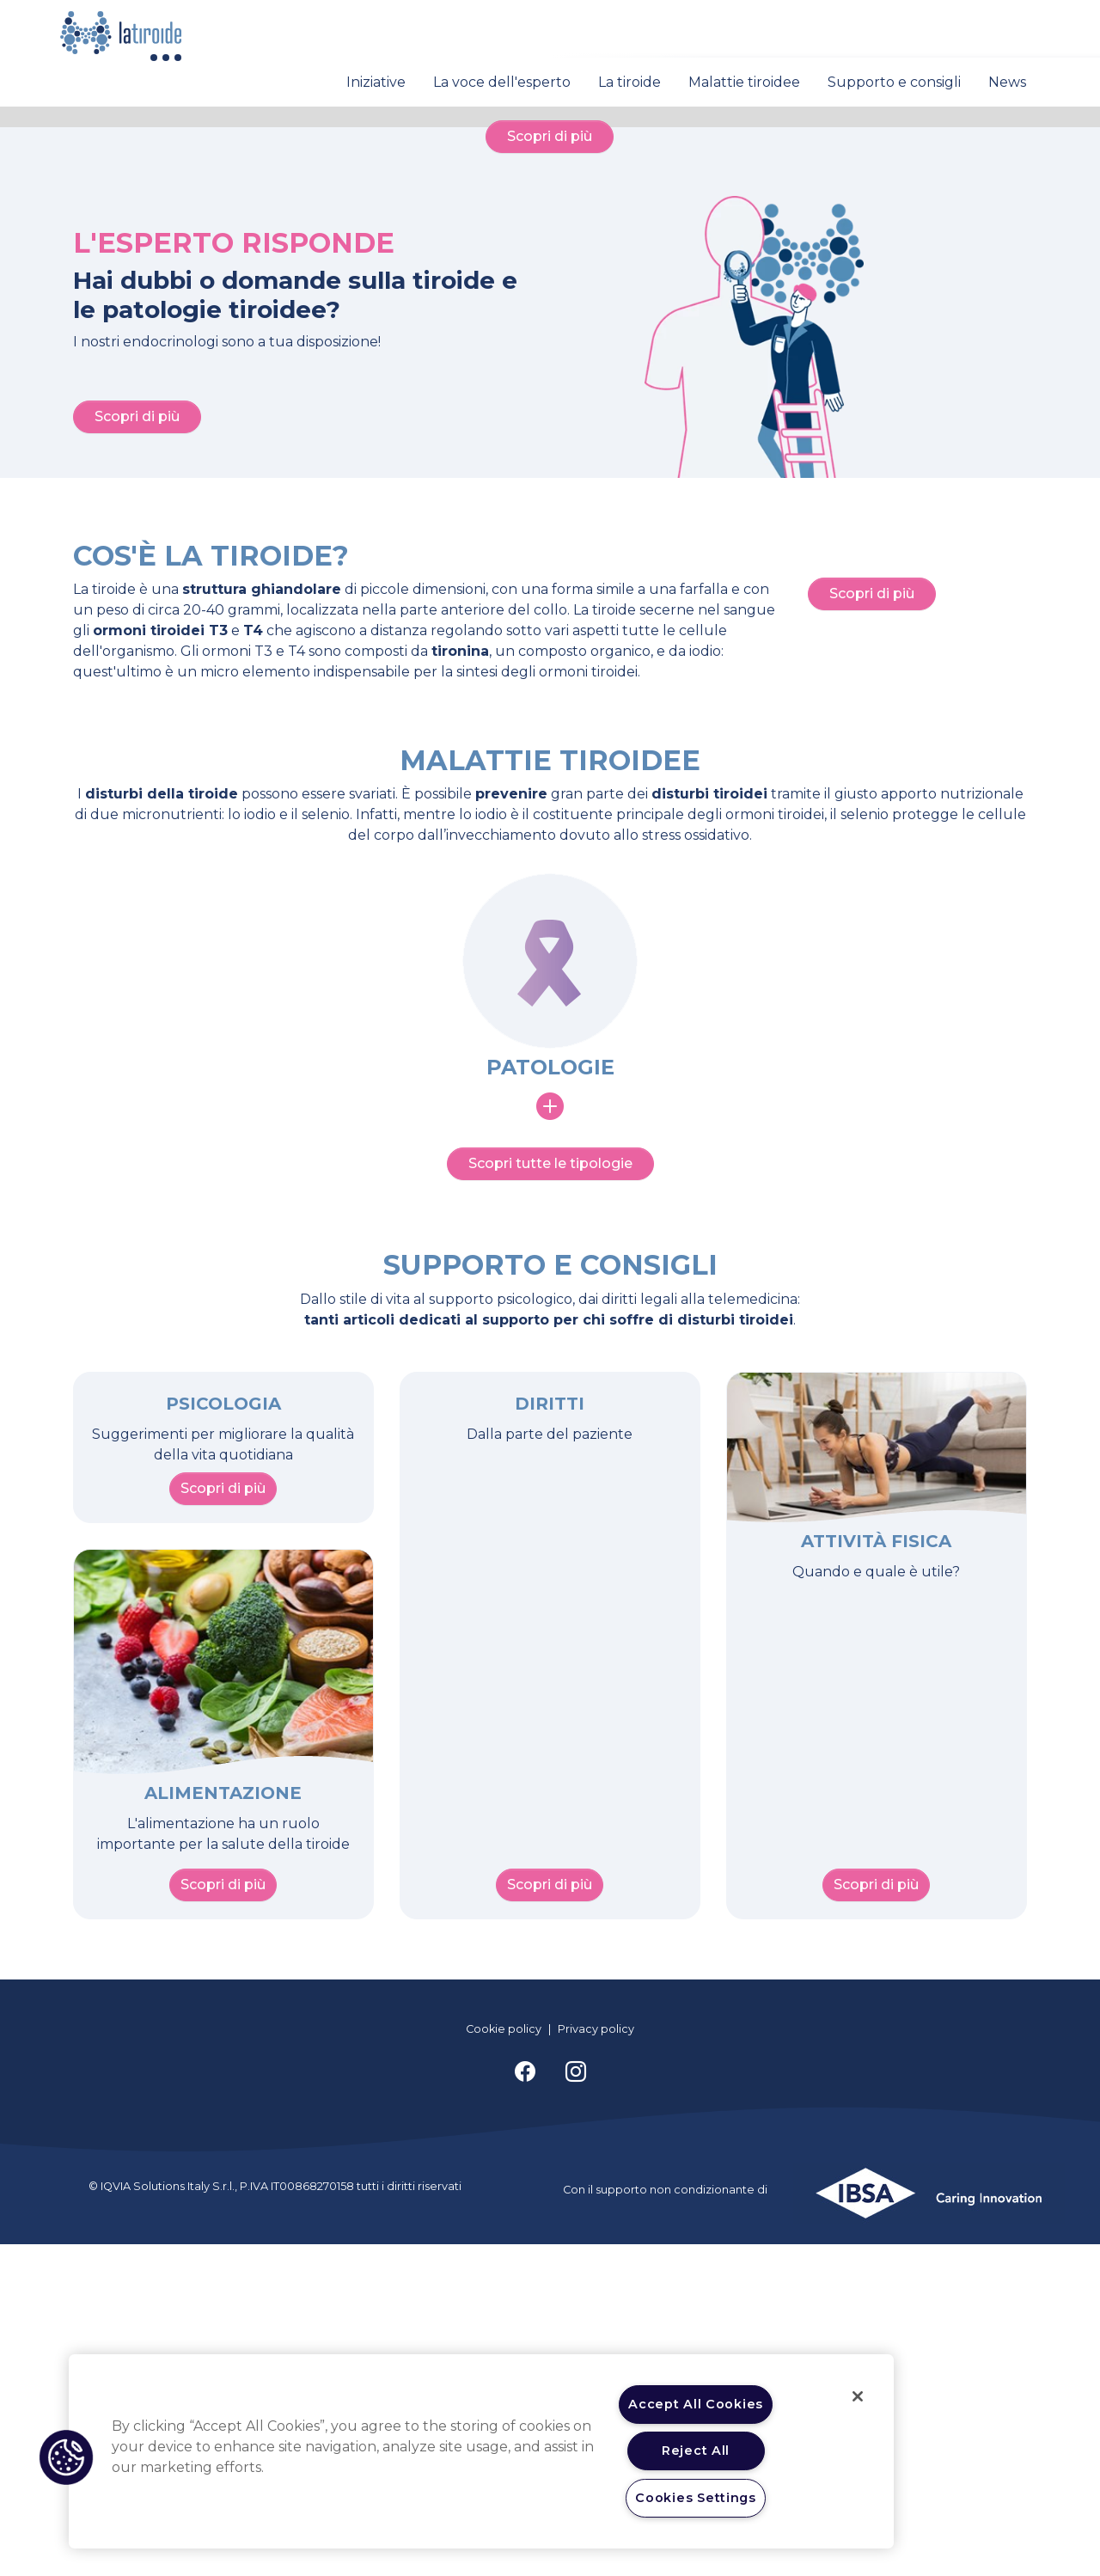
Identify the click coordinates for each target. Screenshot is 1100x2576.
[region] (481, 2451)
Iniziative (376, 82)
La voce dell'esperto (502, 82)
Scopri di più (549, 428)
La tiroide (629, 82)
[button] (66, 2457)
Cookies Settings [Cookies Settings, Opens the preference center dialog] (695, 2498)
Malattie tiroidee (744, 82)
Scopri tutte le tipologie (550, 1496)
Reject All (696, 2450)
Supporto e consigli (894, 82)
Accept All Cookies (695, 2404)
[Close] (858, 2396)
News (1007, 82)
